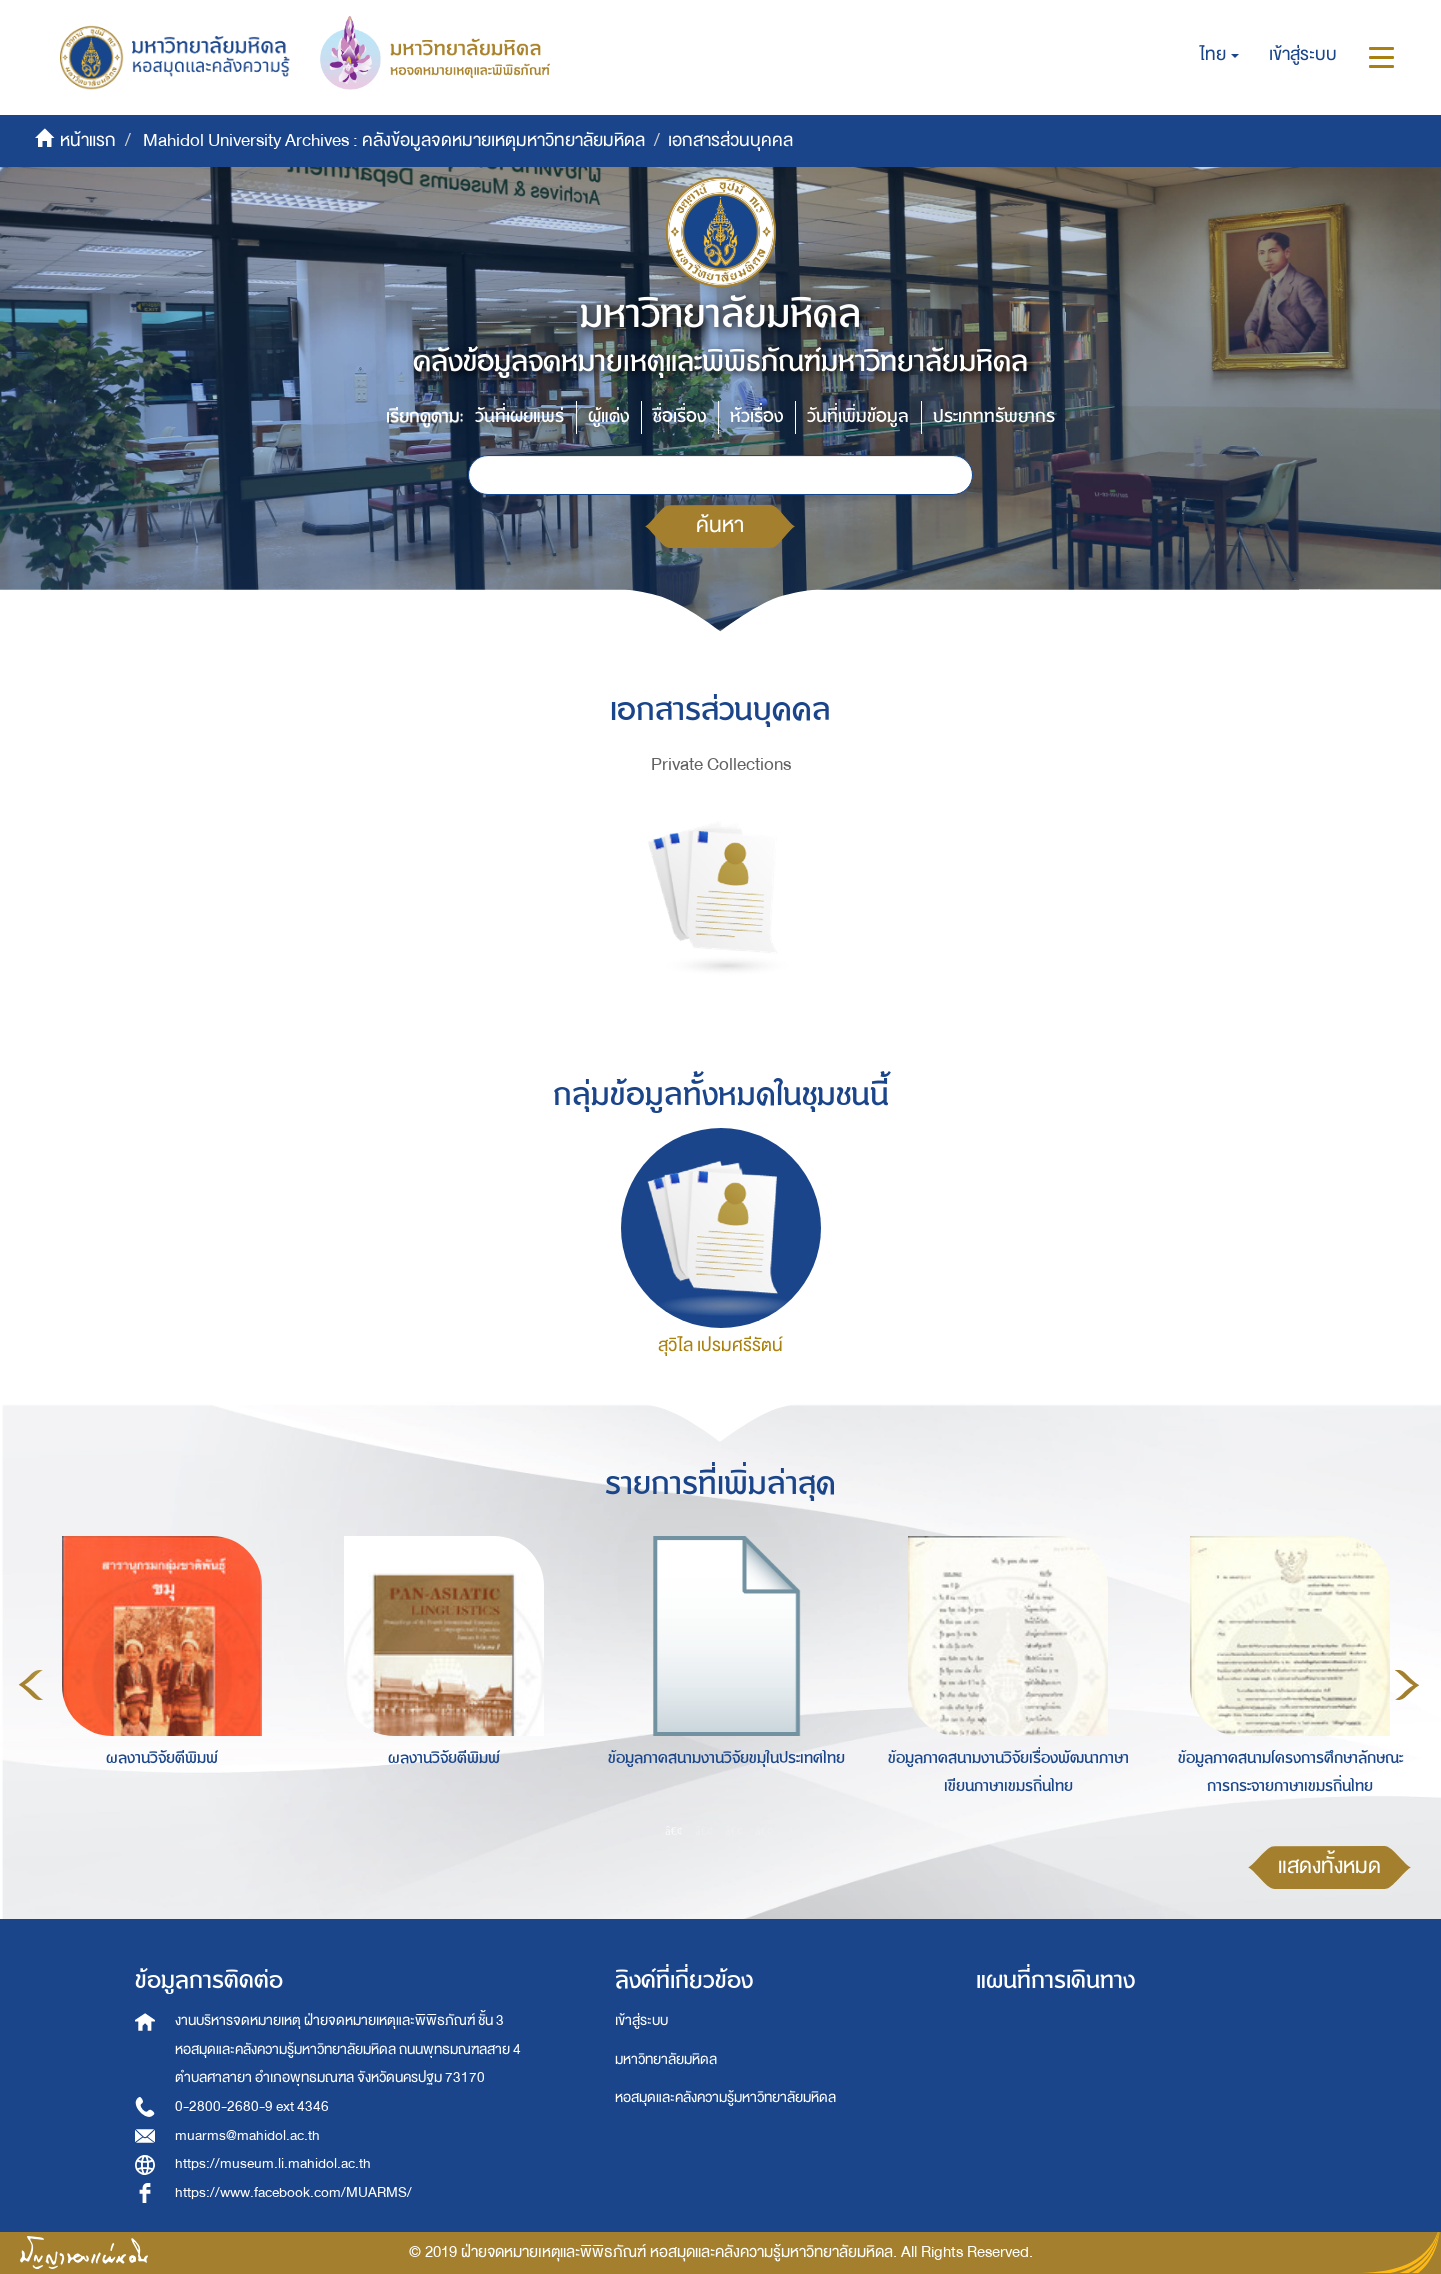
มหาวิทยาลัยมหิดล (666, 2059)
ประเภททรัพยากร (994, 416)
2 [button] (704, 1830)
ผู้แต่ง (608, 416)
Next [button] (1407, 1685)
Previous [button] (31, 1685)
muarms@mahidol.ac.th (247, 2135)
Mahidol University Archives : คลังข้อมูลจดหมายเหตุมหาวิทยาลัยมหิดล (394, 140)
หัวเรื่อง (756, 416)
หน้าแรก (88, 140)
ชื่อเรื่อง (679, 416)
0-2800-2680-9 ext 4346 (252, 2106)
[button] (1219, 55)
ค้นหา (720, 525)
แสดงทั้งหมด (1329, 1866)
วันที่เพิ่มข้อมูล (858, 416)
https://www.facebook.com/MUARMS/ (293, 2192)
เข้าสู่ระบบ (641, 2020)
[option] (157, 1681)
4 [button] (764, 1830)
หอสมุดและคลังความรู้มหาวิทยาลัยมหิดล (725, 2097)
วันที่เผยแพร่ (519, 416)
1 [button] (674, 1830)
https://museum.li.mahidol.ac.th (273, 2163)
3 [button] (734, 1830)
